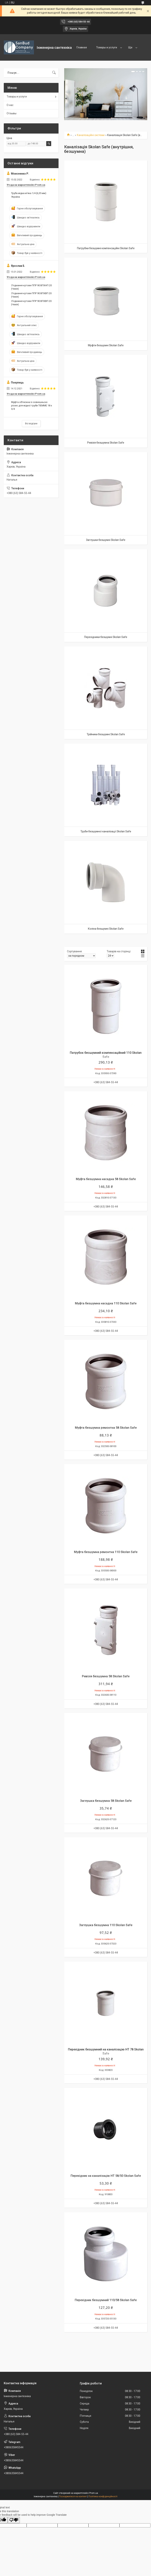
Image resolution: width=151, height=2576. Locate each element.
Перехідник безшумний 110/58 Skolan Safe (106, 2300)
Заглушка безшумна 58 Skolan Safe (106, 1801)
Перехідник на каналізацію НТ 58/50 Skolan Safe (106, 2176)
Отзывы (11, 113)
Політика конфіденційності (103, 2496)
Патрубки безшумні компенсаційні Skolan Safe (106, 248)
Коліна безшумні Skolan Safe (106, 928)
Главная (81, 47)
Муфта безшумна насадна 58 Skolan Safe (106, 1179)
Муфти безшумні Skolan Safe (106, 345)
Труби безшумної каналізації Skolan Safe (105, 831)
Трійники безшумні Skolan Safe (106, 734)
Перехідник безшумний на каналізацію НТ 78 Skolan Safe (106, 2051)
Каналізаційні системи (91, 135)
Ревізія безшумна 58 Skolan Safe (105, 1676)
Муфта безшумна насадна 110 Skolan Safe (105, 1303)
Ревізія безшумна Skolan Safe (105, 442)
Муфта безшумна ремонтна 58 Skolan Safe (106, 1427)
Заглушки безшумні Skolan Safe (105, 539)
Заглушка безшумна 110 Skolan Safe (105, 1925)
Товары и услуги (106, 47)
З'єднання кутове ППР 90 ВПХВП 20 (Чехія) (31, 295)
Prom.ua (93, 2493)
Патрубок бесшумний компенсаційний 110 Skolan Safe (106, 1055)
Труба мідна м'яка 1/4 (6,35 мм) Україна (28, 195)
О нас (10, 105)
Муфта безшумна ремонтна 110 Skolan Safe (105, 1552)
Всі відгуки (31, 423)
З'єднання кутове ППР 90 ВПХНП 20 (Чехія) (31, 287)
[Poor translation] (14, 2520)
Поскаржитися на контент (73, 2496)
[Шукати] (54, 72)
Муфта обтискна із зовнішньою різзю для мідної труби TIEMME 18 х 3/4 (31, 405)
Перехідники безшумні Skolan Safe (105, 637)
